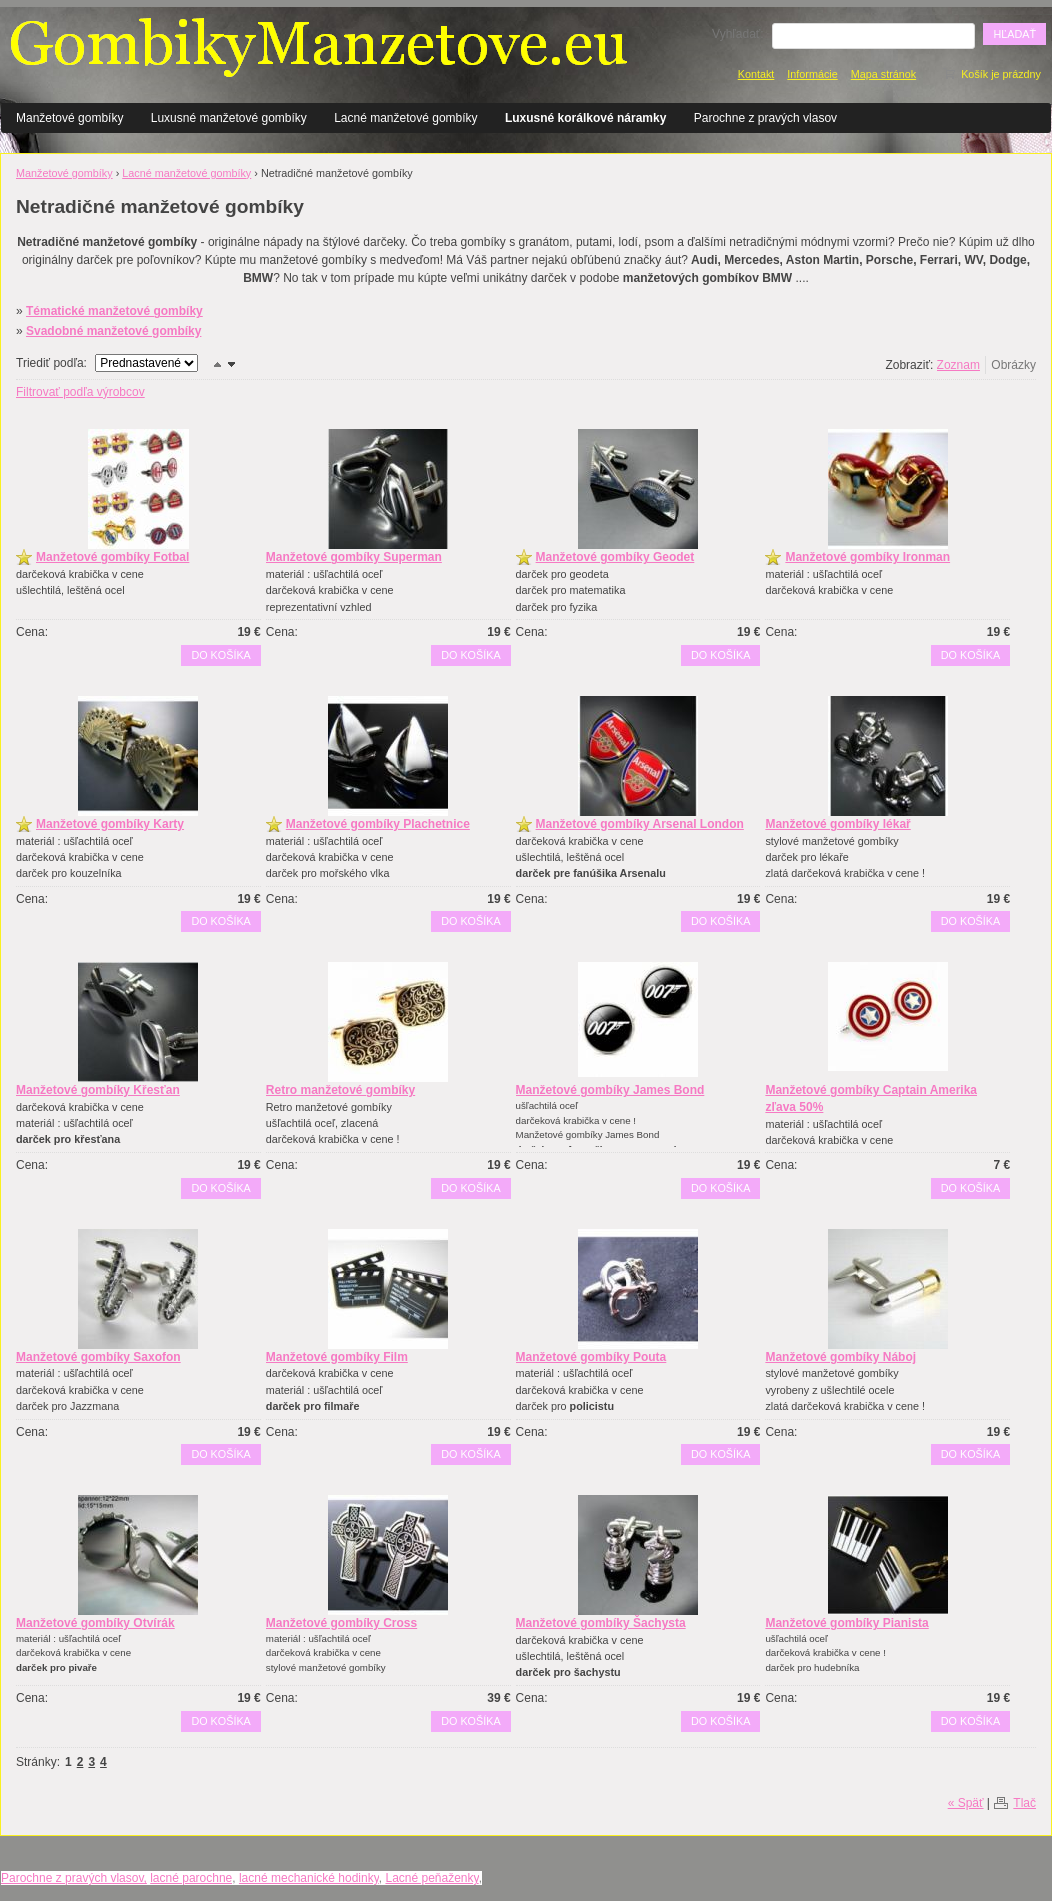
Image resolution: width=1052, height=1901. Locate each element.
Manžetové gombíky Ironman (867, 557)
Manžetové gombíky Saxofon (98, 1357)
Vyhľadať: (738, 34)
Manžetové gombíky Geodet (615, 557)
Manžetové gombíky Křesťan (98, 1090)
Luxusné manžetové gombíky (229, 118)
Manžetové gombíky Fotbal (112, 557)
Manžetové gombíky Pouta (591, 1357)
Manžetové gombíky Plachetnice (378, 824)
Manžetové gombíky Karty (110, 824)
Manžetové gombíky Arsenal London (640, 824)
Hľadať (1014, 34)
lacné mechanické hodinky (309, 1878)
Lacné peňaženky (431, 1878)
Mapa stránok (883, 74)
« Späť (966, 1803)
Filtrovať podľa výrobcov (80, 392)
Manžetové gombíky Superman (354, 557)
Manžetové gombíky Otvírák (95, 1623)
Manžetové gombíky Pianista (846, 1623)
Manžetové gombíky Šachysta (601, 1623)
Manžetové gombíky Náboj (840, 1357)
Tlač (1024, 1803)
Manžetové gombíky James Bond (610, 1090)
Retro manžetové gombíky (340, 1090)
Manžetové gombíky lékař (837, 824)
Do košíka (220, 655)
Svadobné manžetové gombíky (113, 331)
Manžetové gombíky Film (337, 1357)
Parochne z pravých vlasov (765, 118)
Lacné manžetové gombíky (405, 118)
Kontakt (756, 74)
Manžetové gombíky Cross (341, 1623)
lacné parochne (191, 1878)
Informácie (812, 74)
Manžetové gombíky (69, 118)
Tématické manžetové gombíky (114, 311)
